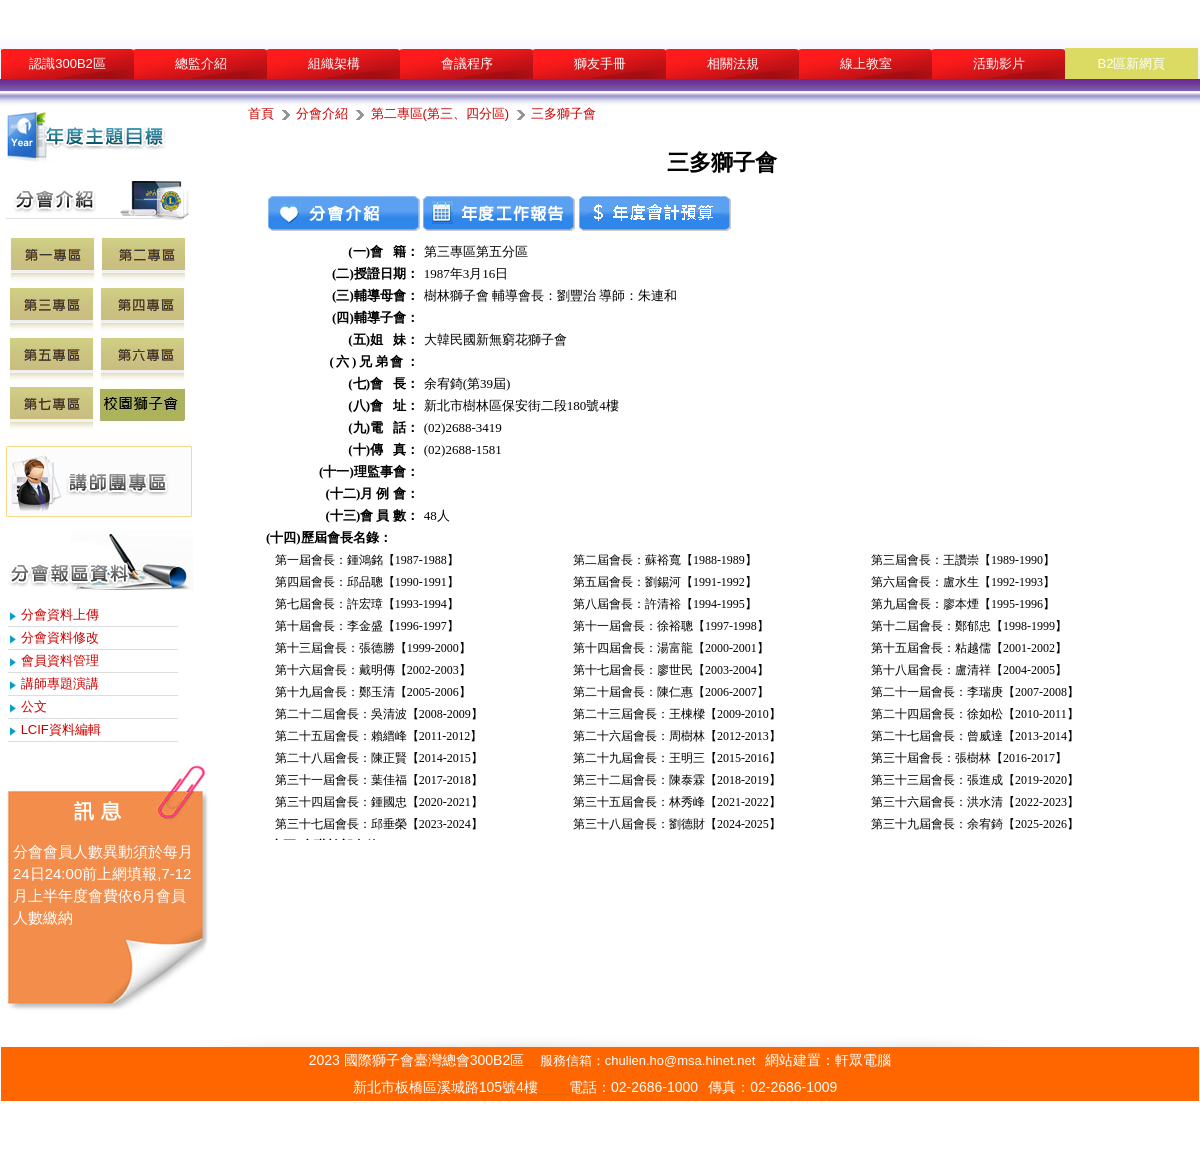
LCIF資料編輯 (61, 729)
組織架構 (334, 63)
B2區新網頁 (1132, 63)
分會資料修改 (60, 637)
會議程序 (467, 63)
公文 (34, 706)
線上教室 (866, 63)
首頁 (261, 113)
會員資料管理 (60, 660)
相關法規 (733, 63)
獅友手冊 (600, 63)
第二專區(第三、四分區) (440, 113)
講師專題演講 (60, 683)
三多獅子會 (563, 113)
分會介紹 (322, 113)
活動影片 (999, 63)
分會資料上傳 (60, 614)
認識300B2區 (67, 63)
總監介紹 (201, 63)
